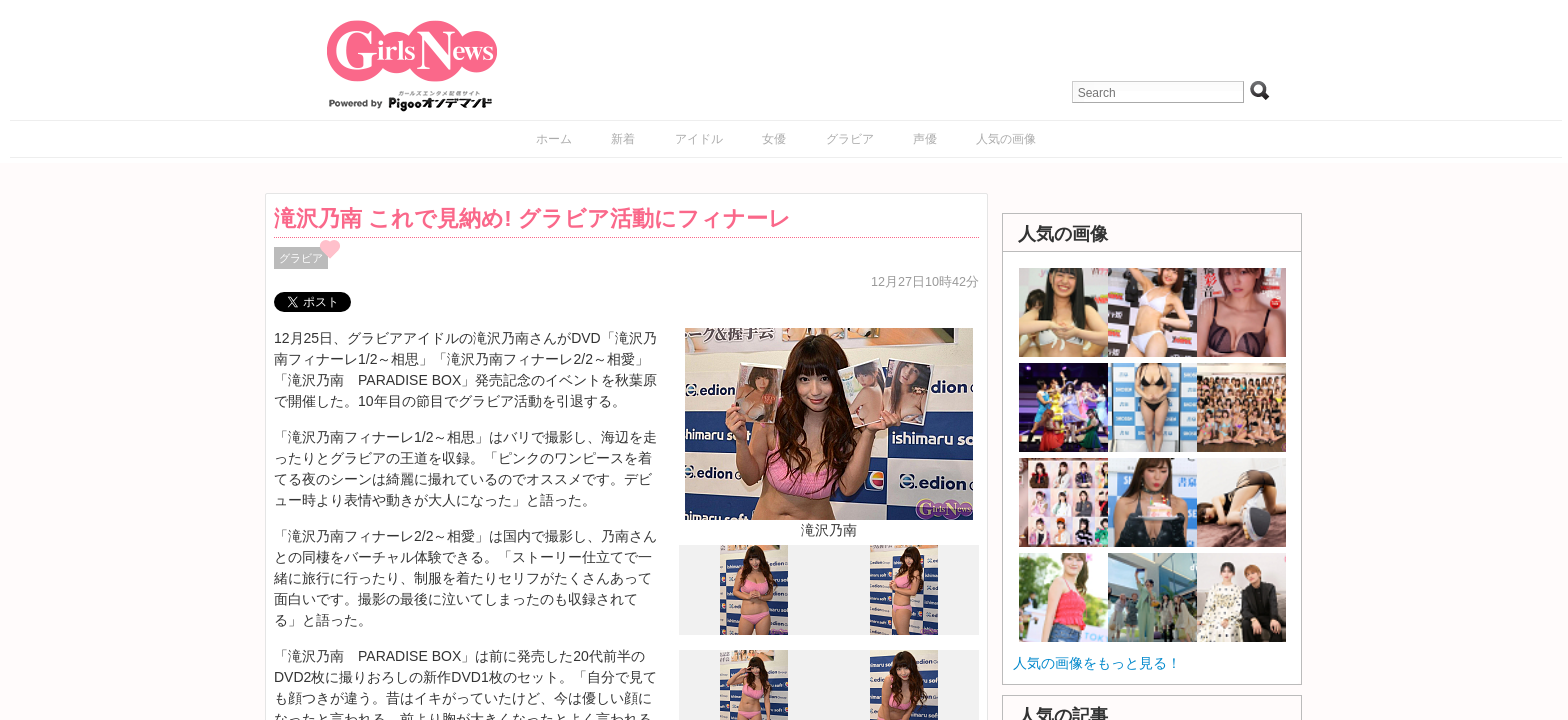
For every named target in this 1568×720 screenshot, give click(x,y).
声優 (925, 139)
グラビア (850, 139)
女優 (774, 139)
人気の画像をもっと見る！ (1097, 663)
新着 (623, 139)
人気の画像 (1006, 139)
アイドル (699, 139)
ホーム (554, 139)
